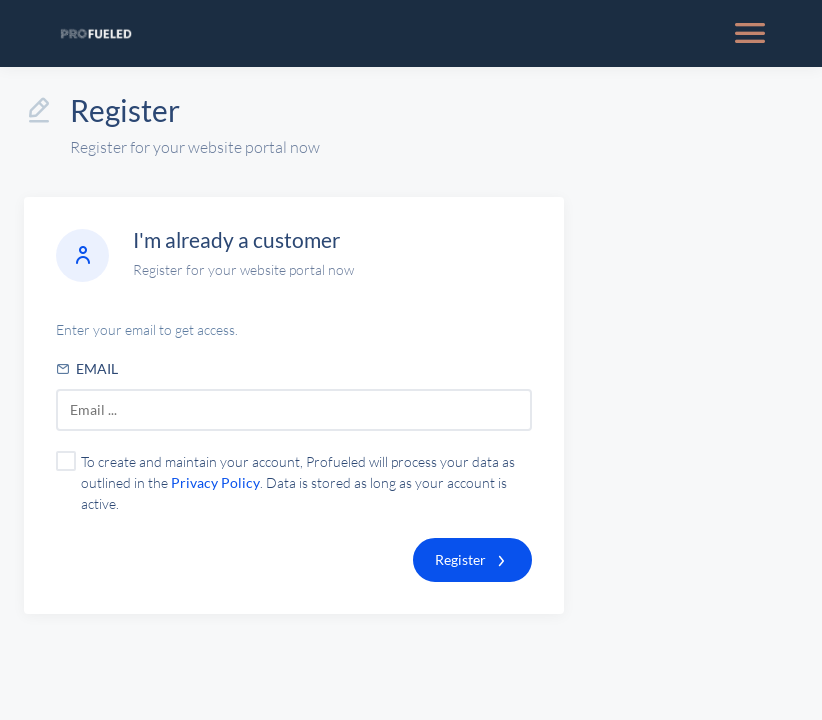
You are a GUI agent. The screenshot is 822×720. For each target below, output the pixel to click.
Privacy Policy (215, 482)
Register (460, 559)
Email (87, 368)
